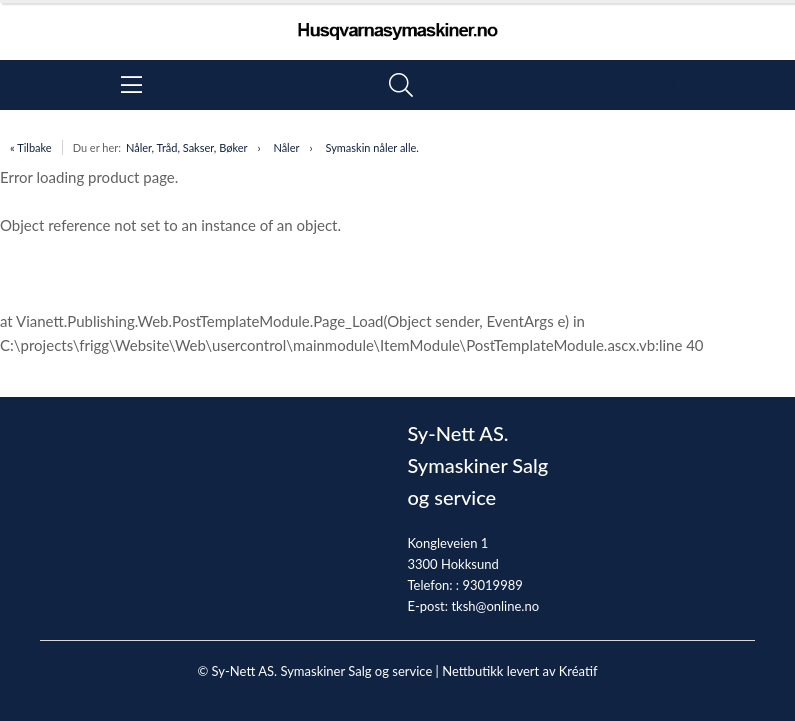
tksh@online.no (495, 606)
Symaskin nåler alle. (371, 147)
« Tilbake (31, 147)
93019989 (492, 585)
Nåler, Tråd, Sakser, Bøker (187, 147)
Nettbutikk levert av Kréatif (519, 671)
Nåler (286, 147)
